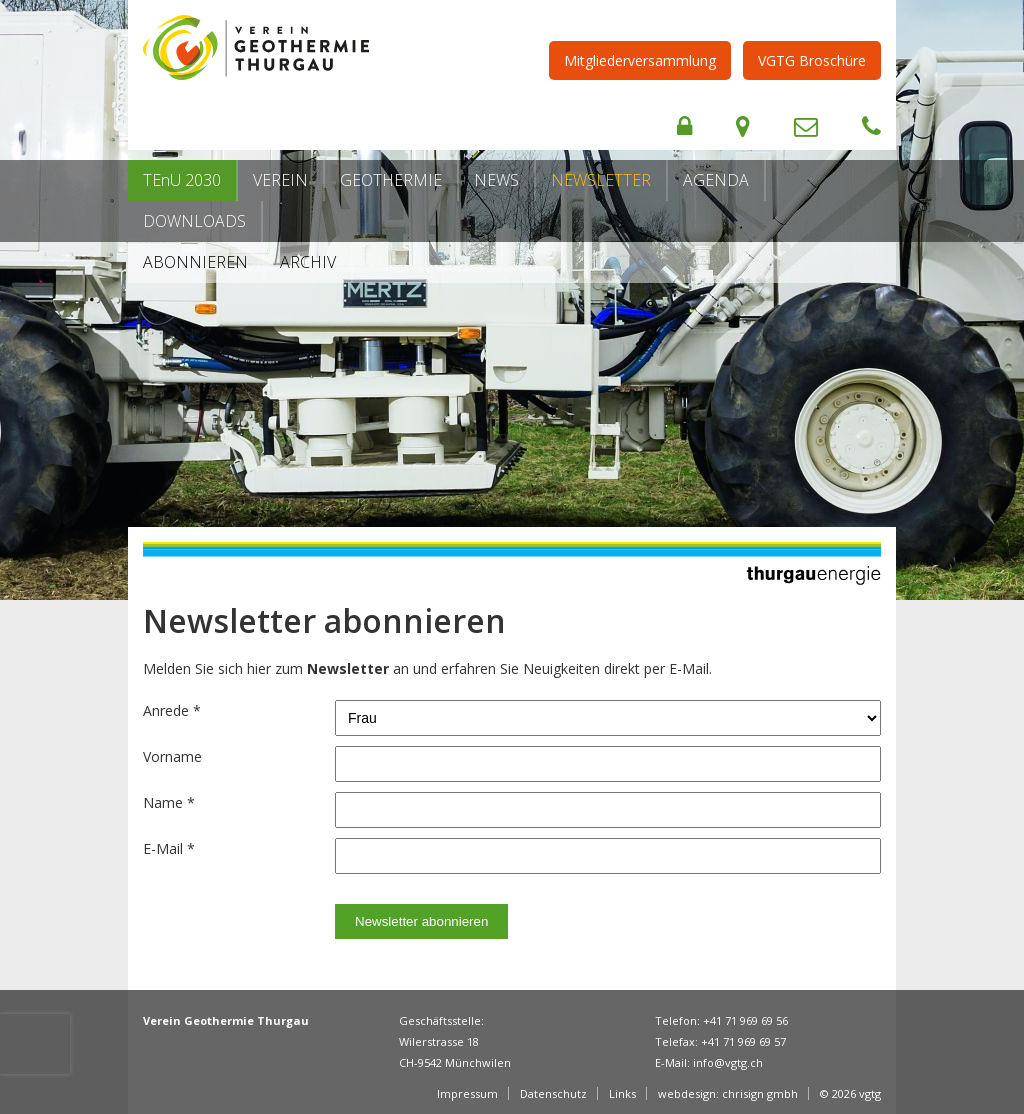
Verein (280, 180)
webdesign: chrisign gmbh (728, 1093)
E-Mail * (169, 848)
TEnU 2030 (182, 180)
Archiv (308, 262)
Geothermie (391, 180)
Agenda (716, 180)
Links (622, 1093)
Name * (169, 802)
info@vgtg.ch (728, 1062)
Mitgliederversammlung (640, 60)
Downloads (194, 221)
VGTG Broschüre (812, 60)
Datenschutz (553, 1093)
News (496, 180)
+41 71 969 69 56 (745, 1020)
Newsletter (601, 180)
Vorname (172, 756)
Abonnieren (195, 262)
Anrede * (172, 710)
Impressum (467, 1093)
